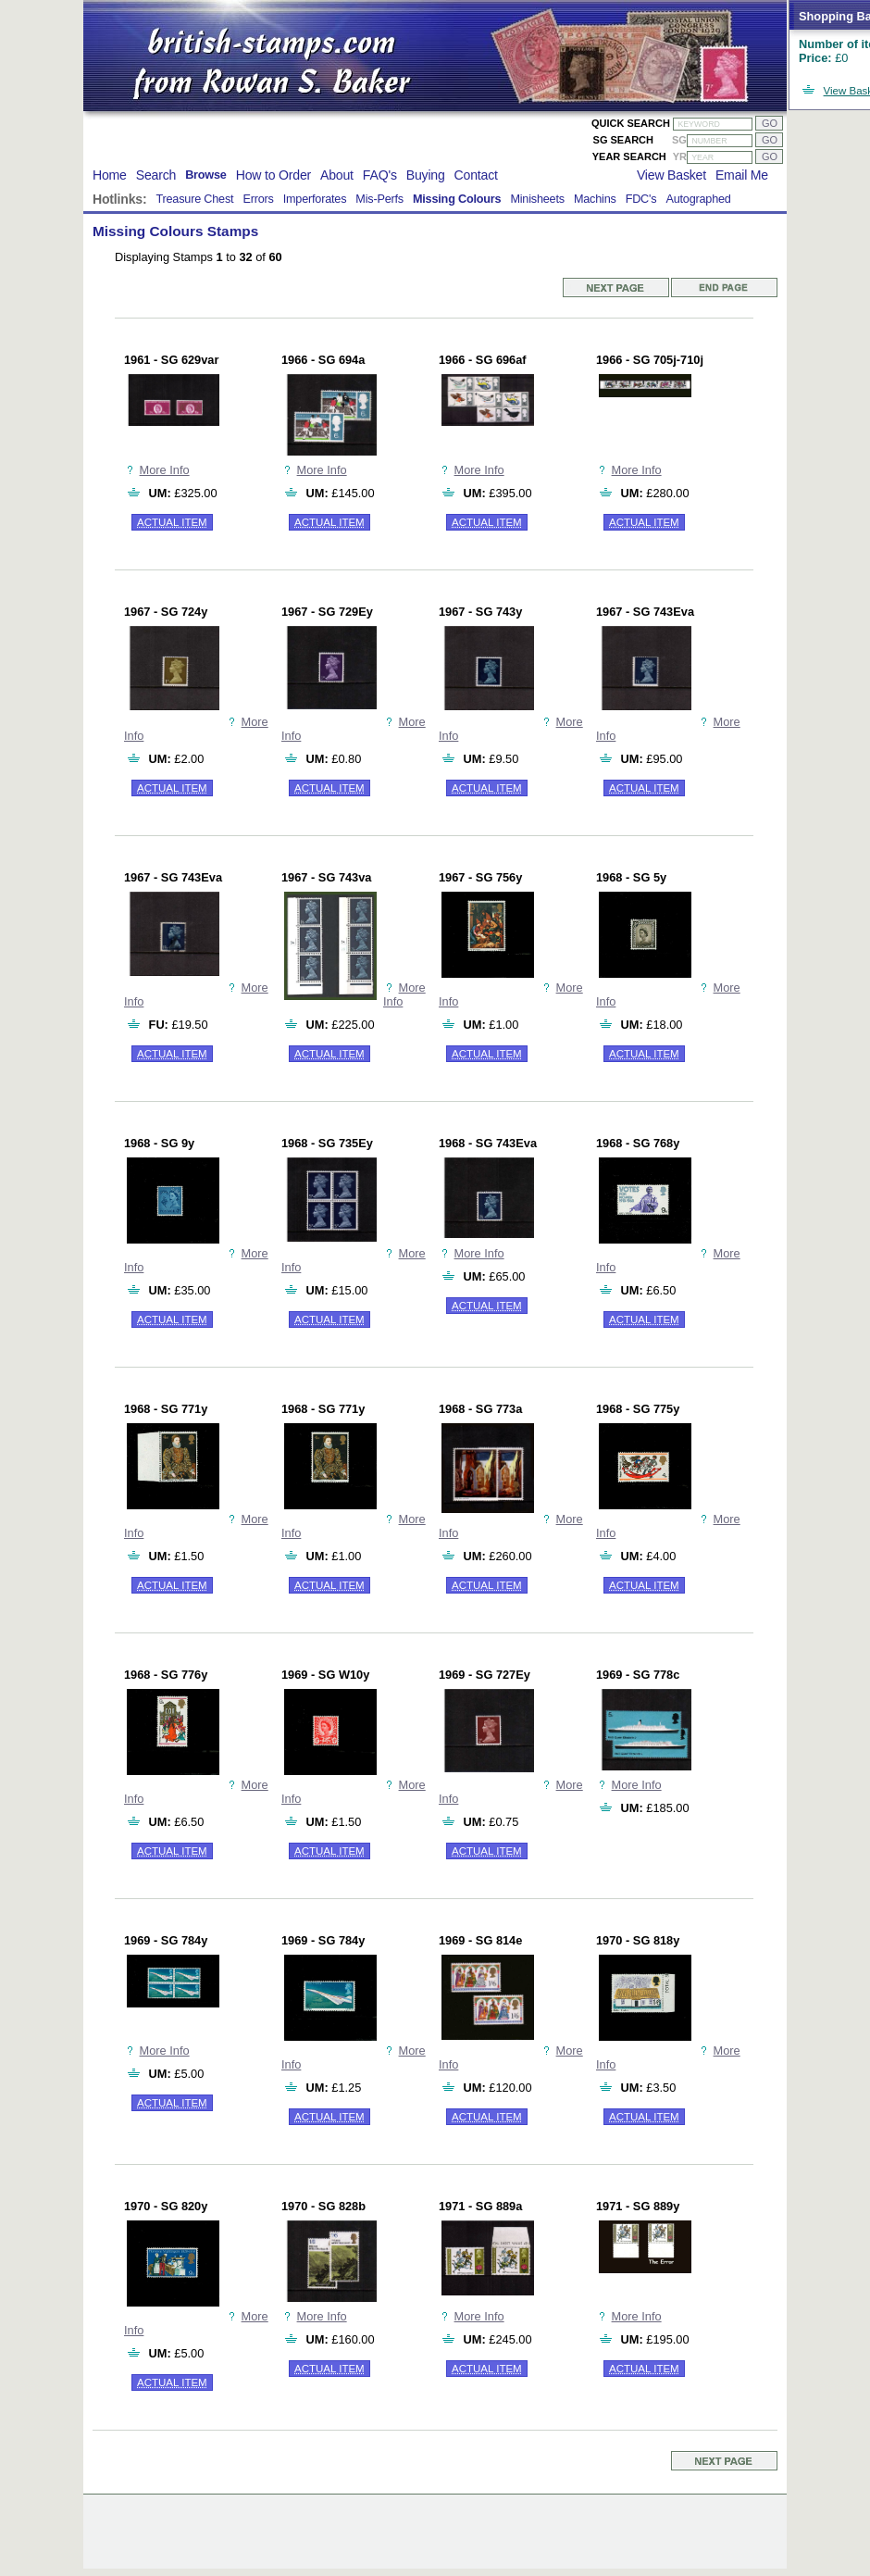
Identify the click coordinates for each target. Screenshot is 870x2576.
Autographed (697, 199)
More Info (165, 470)
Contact (476, 175)
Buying (425, 175)
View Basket (671, 175)
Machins (595, 199)
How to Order (273, 175)
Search (156, 175)
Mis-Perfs (379, 199)
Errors (257, 199)
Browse (206, 175)
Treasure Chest (194, 199)
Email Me (741, 175)
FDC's (641, 199)
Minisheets (537, 199)
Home (110, 175)
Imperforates (315, 199)
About (337, 175)
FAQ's (380, 175)
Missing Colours (457, 199)
